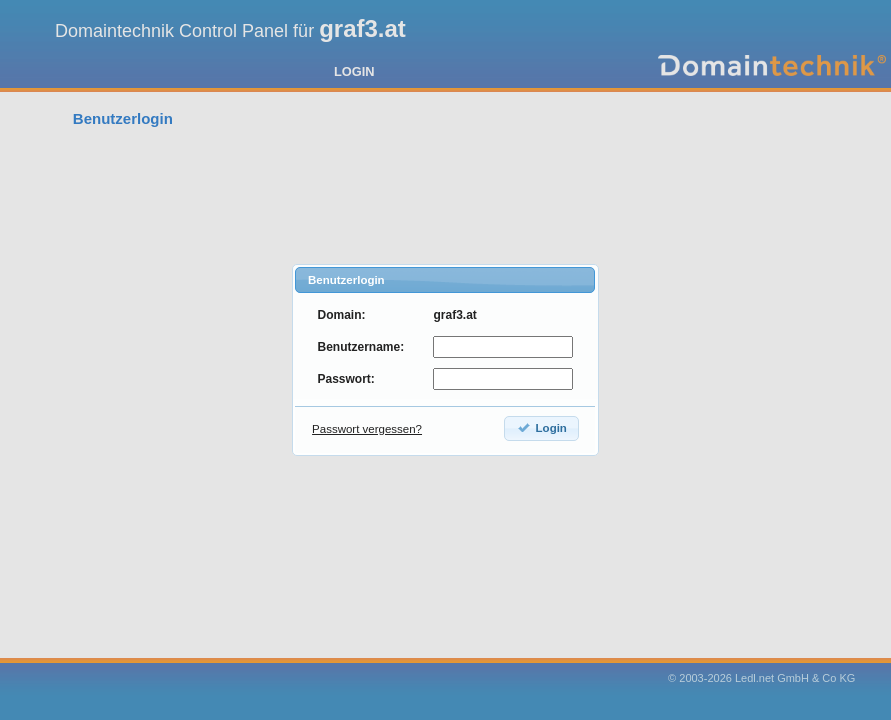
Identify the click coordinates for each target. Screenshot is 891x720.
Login (541, 427)
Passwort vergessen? (367, 429)
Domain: (341, 315)
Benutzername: (360, 347)
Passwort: (345, 379)
